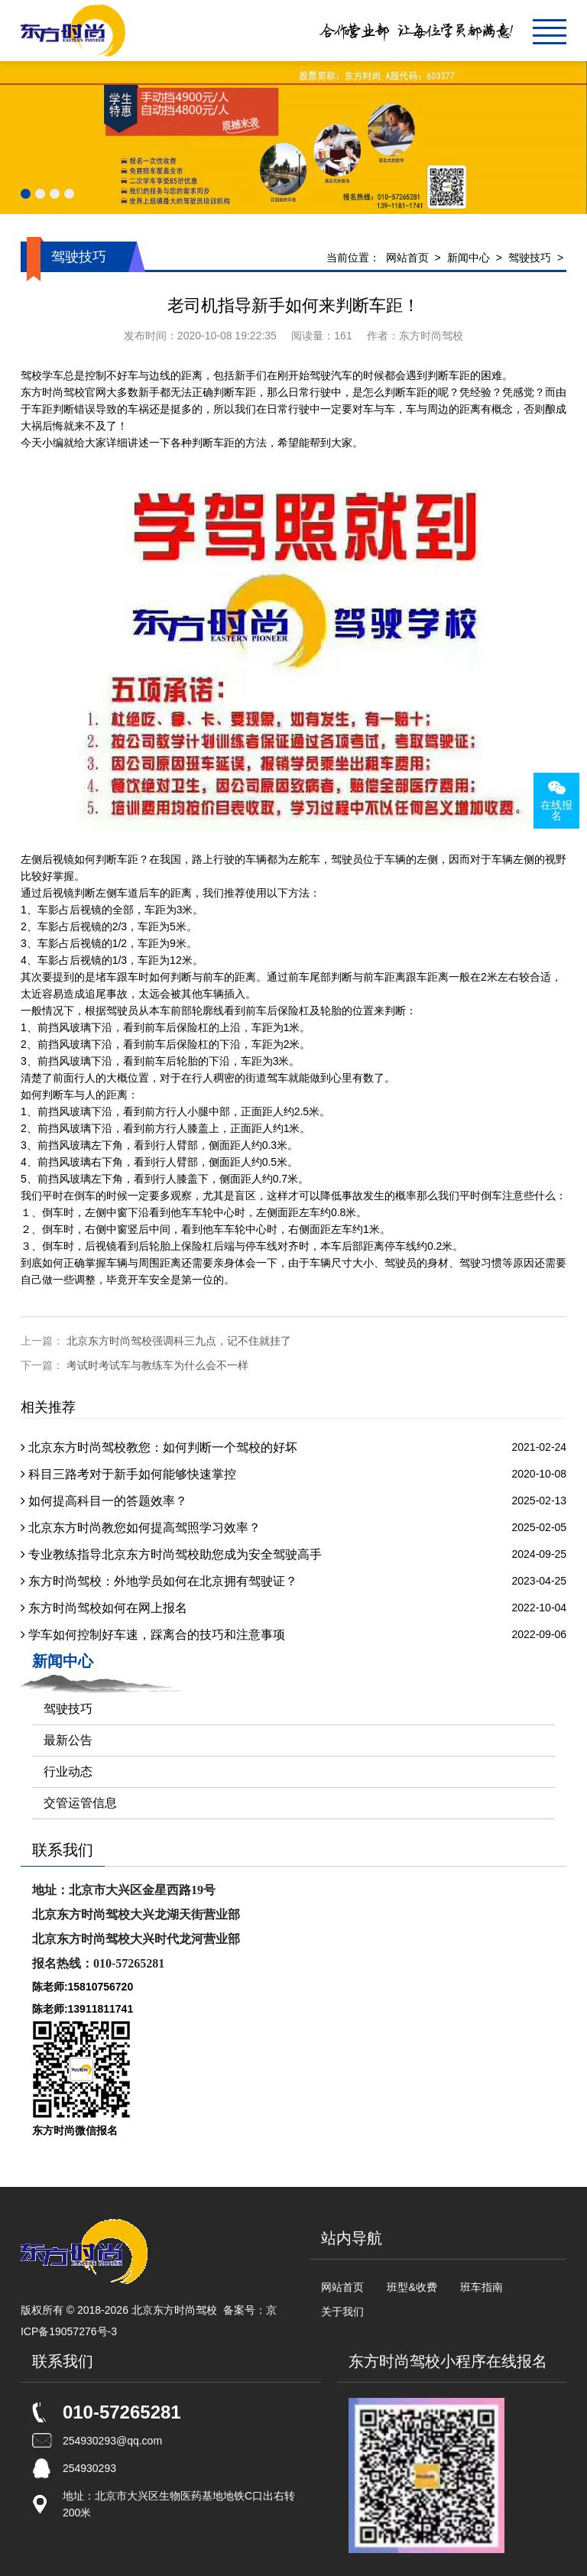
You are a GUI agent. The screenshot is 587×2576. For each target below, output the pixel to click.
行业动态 (68, 1771)
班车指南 (481, 2287)
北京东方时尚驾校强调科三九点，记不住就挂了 (178, 1341)
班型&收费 (411, 2287)
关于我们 (342, 2311)
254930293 (89, 2468)
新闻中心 (468, 257)
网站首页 (407, 257)
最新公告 (68, 1740)
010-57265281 (122, 2412)
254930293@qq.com (112, 2441)
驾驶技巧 (529, 257)
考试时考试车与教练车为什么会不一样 (157, 1365)
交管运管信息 (80, 1802)
